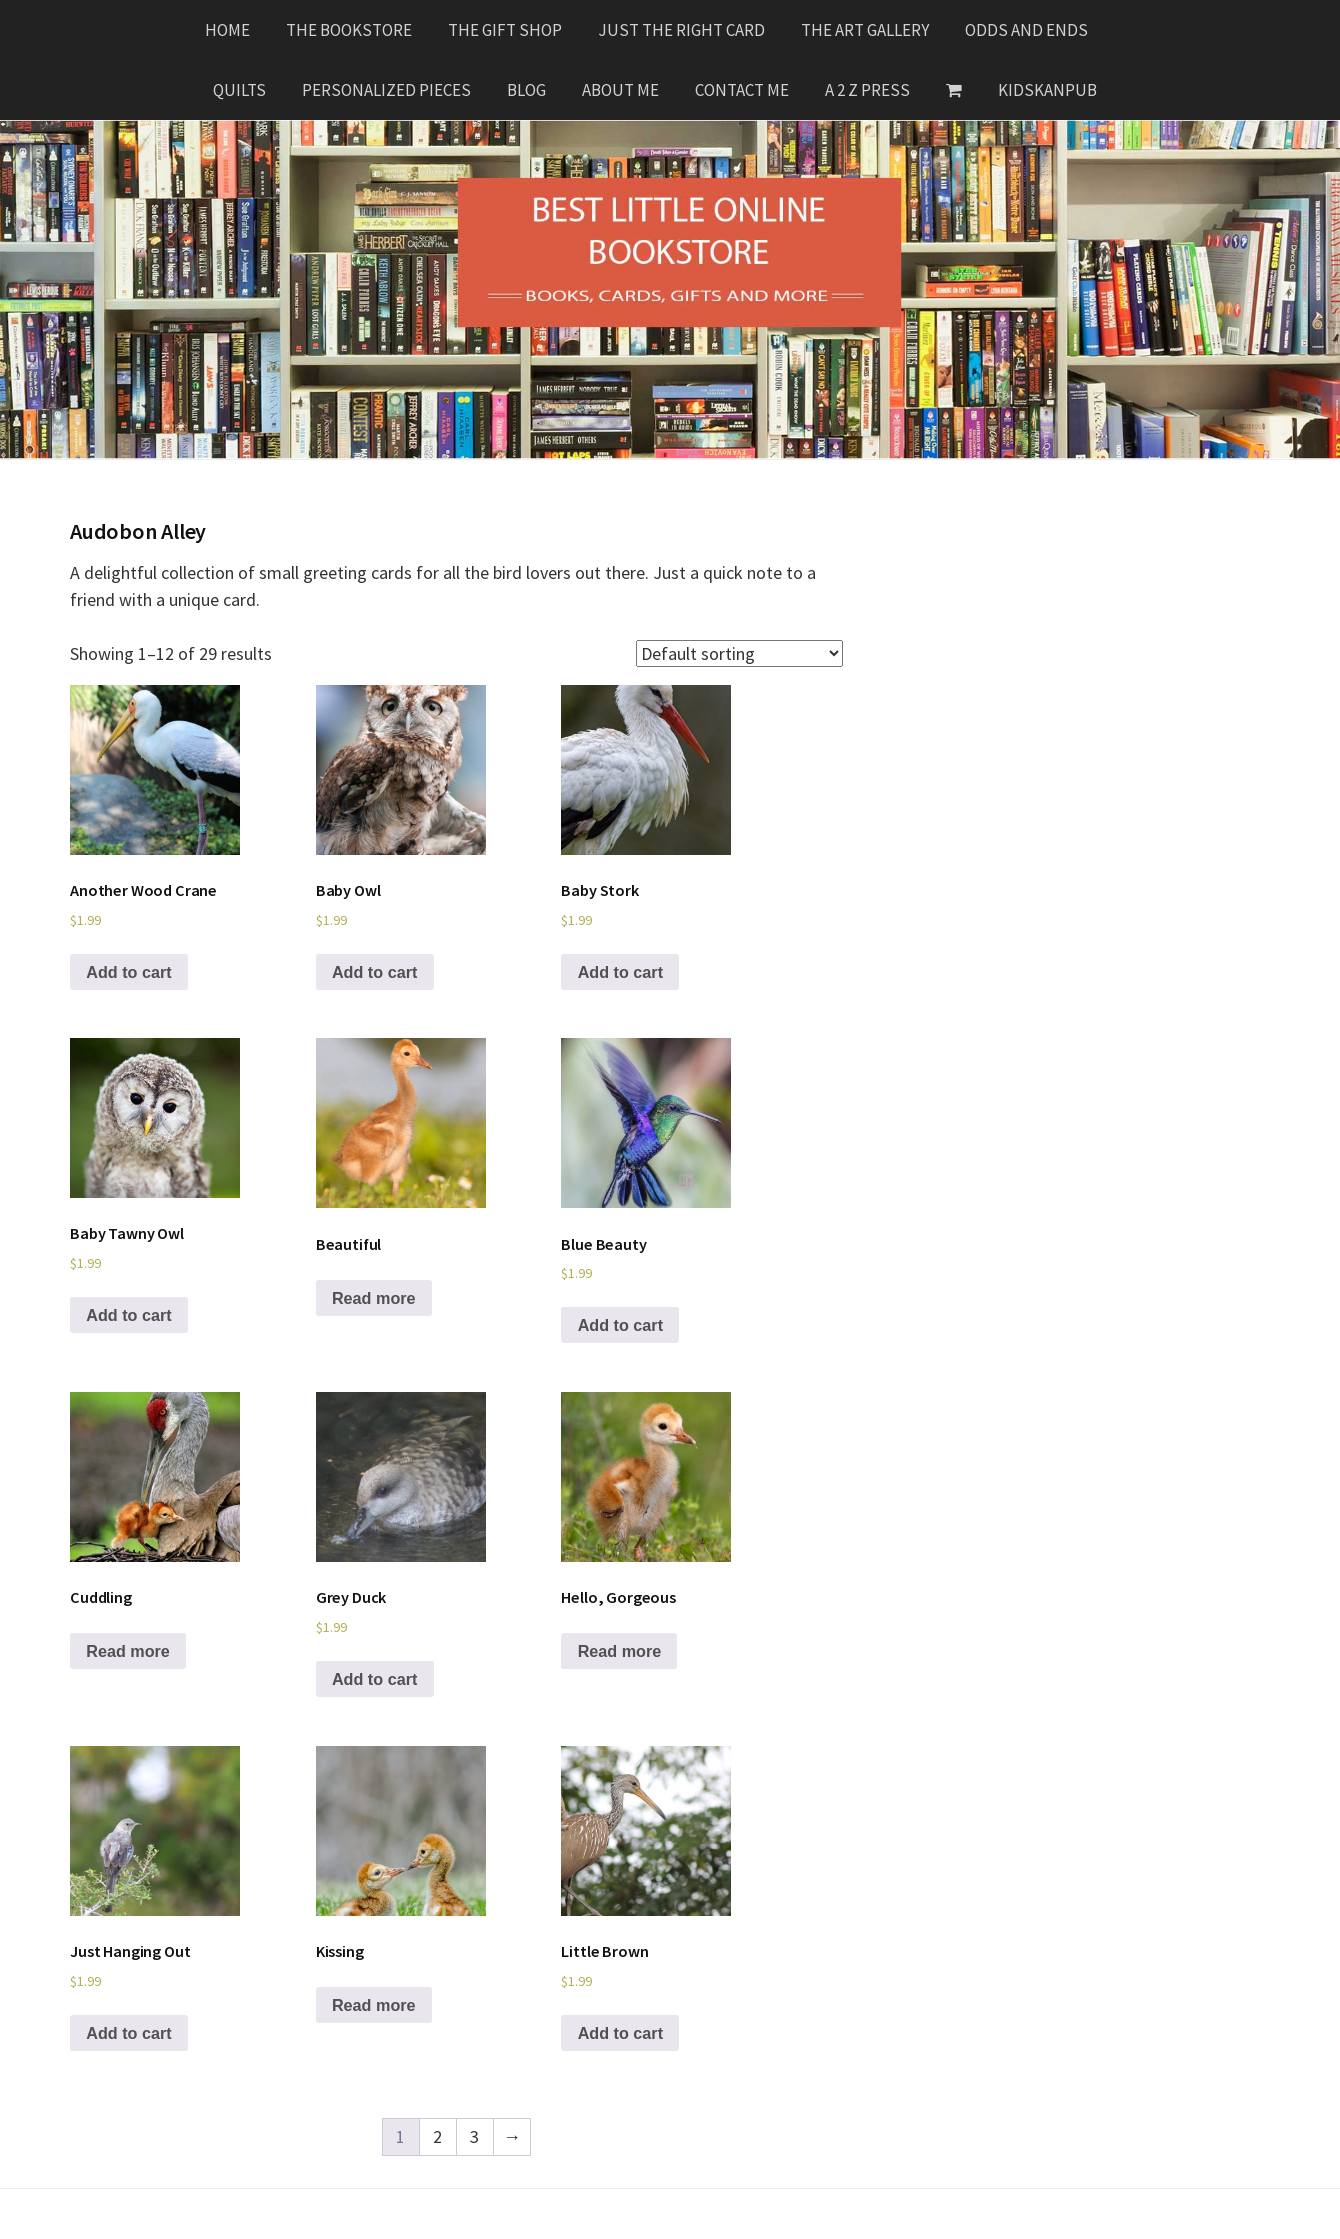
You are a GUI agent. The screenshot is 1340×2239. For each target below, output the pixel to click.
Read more (374, 1298)
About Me (620, 90)
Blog (526, 90)
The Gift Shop (505, 30)
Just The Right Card (681, 30)
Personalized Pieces (386, 90)
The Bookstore (349, 30)
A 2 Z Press (867, 90)
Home (227, 30)
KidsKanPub (1047, 90)
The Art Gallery (865, 30)
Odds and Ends (1026, 30)
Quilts (239, 90)
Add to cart (128, 972)
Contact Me (742, 90)
